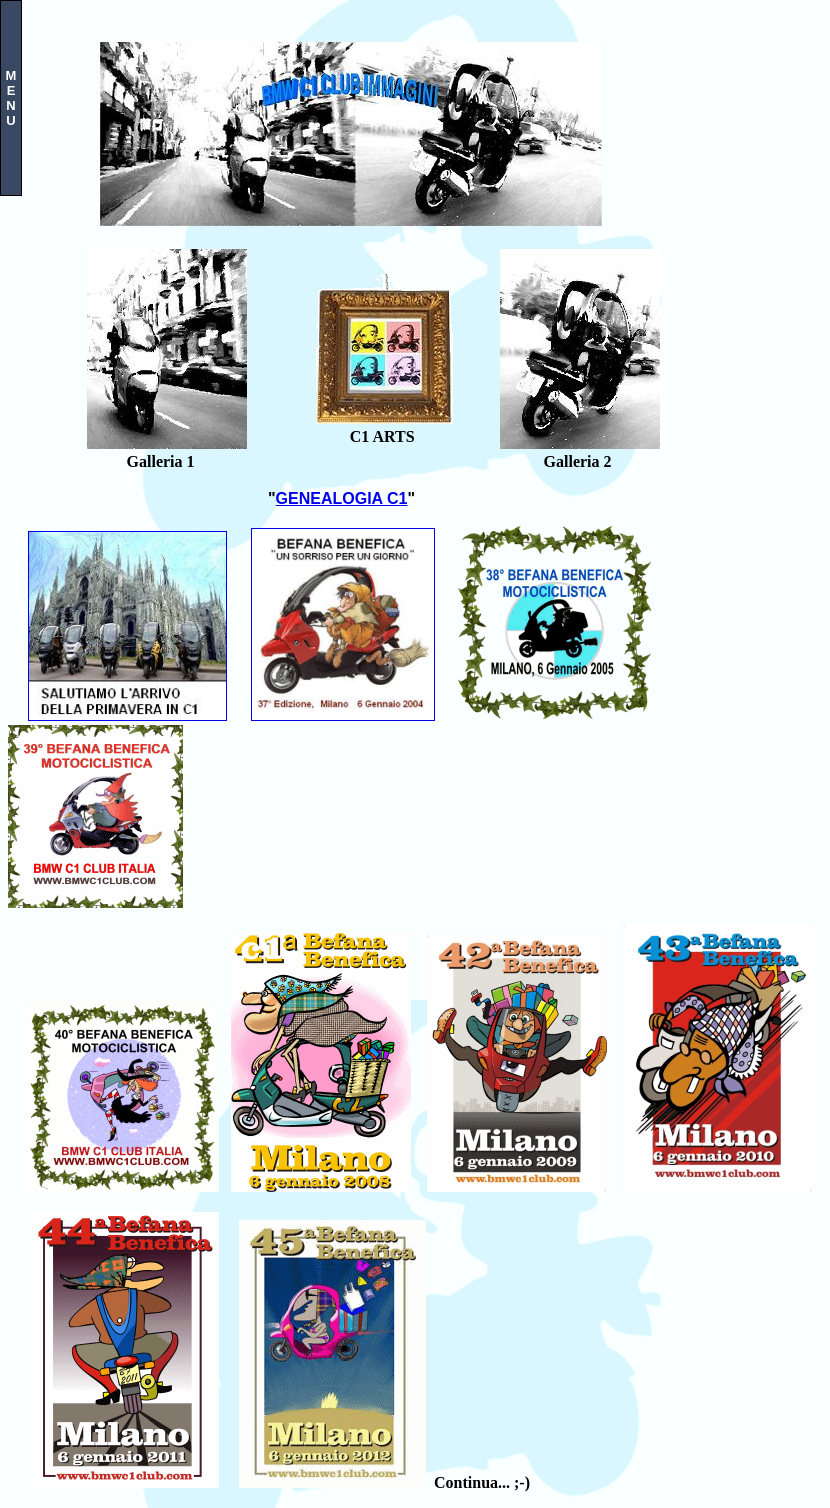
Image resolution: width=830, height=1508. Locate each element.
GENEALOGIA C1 (342, 498)
